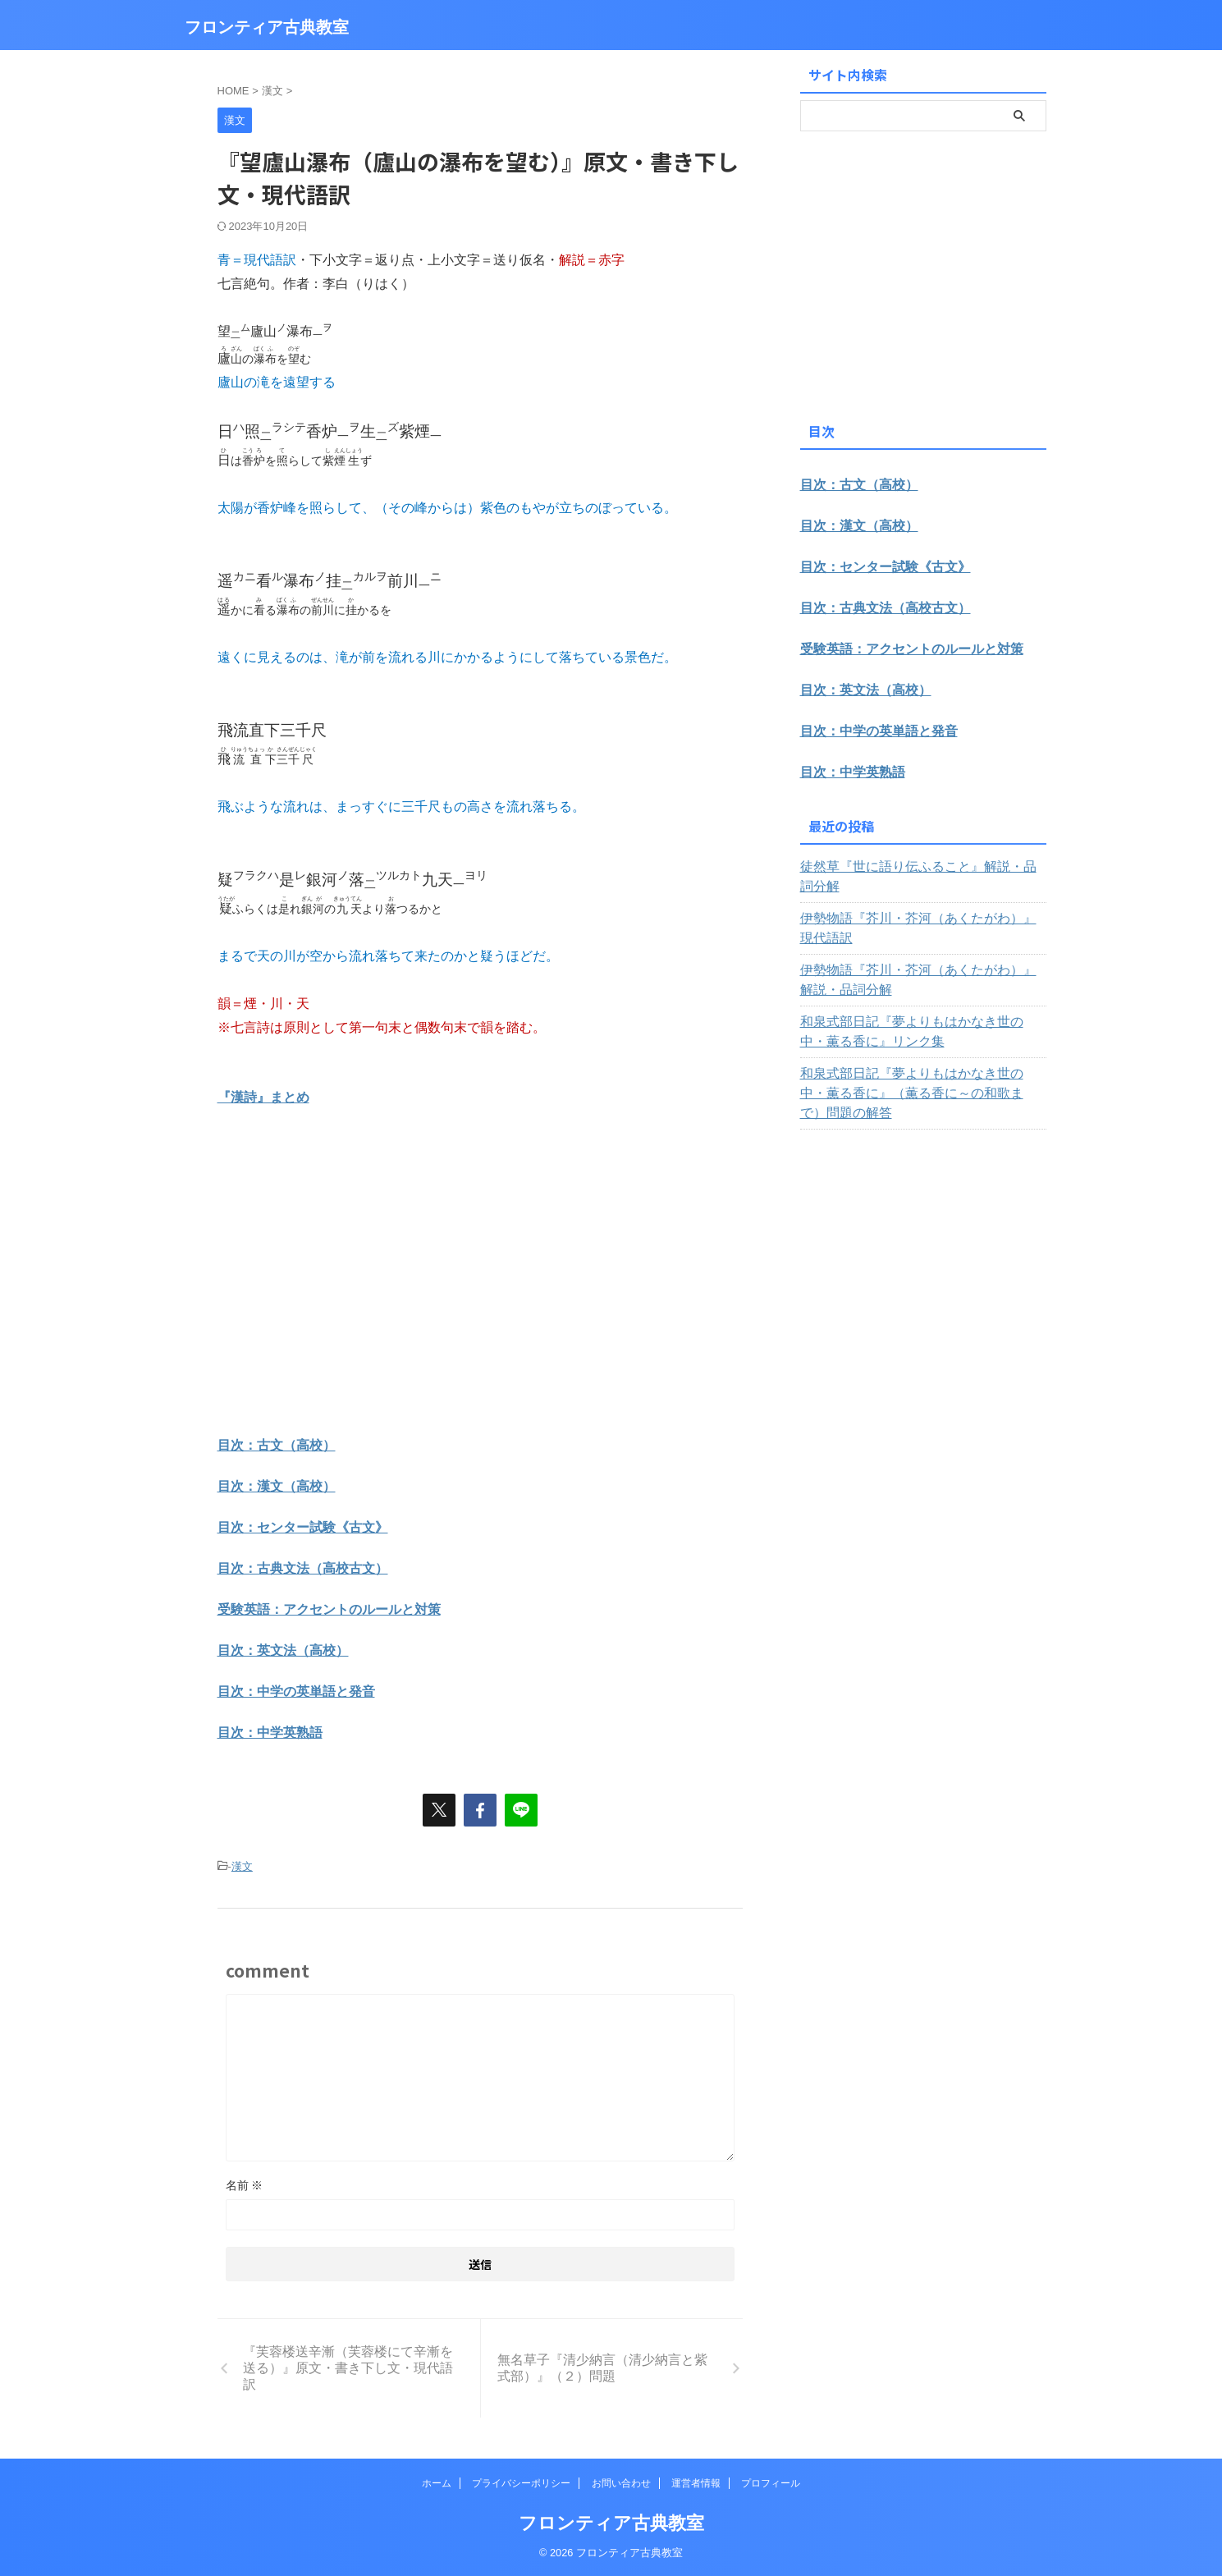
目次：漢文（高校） (276, 1486)
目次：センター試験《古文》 (302, 1527)
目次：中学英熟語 (270, 1732)
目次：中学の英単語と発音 (296, 1691)
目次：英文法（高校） (283, 1650)
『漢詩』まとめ (263, 1097)
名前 (244, 2185)
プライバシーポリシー (521, 2483)
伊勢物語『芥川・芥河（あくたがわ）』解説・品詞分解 (920, 960)
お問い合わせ (621, 2483)
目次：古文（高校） (276, 1445)
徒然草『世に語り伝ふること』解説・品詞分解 (920, 866)
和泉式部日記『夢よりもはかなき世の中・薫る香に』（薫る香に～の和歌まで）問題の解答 (920, 1063)
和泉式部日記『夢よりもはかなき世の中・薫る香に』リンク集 (920, 1012)
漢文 (242, 1866)
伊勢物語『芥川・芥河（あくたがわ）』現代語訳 (920, 908)
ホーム (436, 2483)
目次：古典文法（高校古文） (302, 1568)
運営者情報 (696, 2483)
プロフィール (770, 2483)
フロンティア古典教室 (267, 27)
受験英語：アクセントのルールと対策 (329, 1609)
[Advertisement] (355, 1294)
